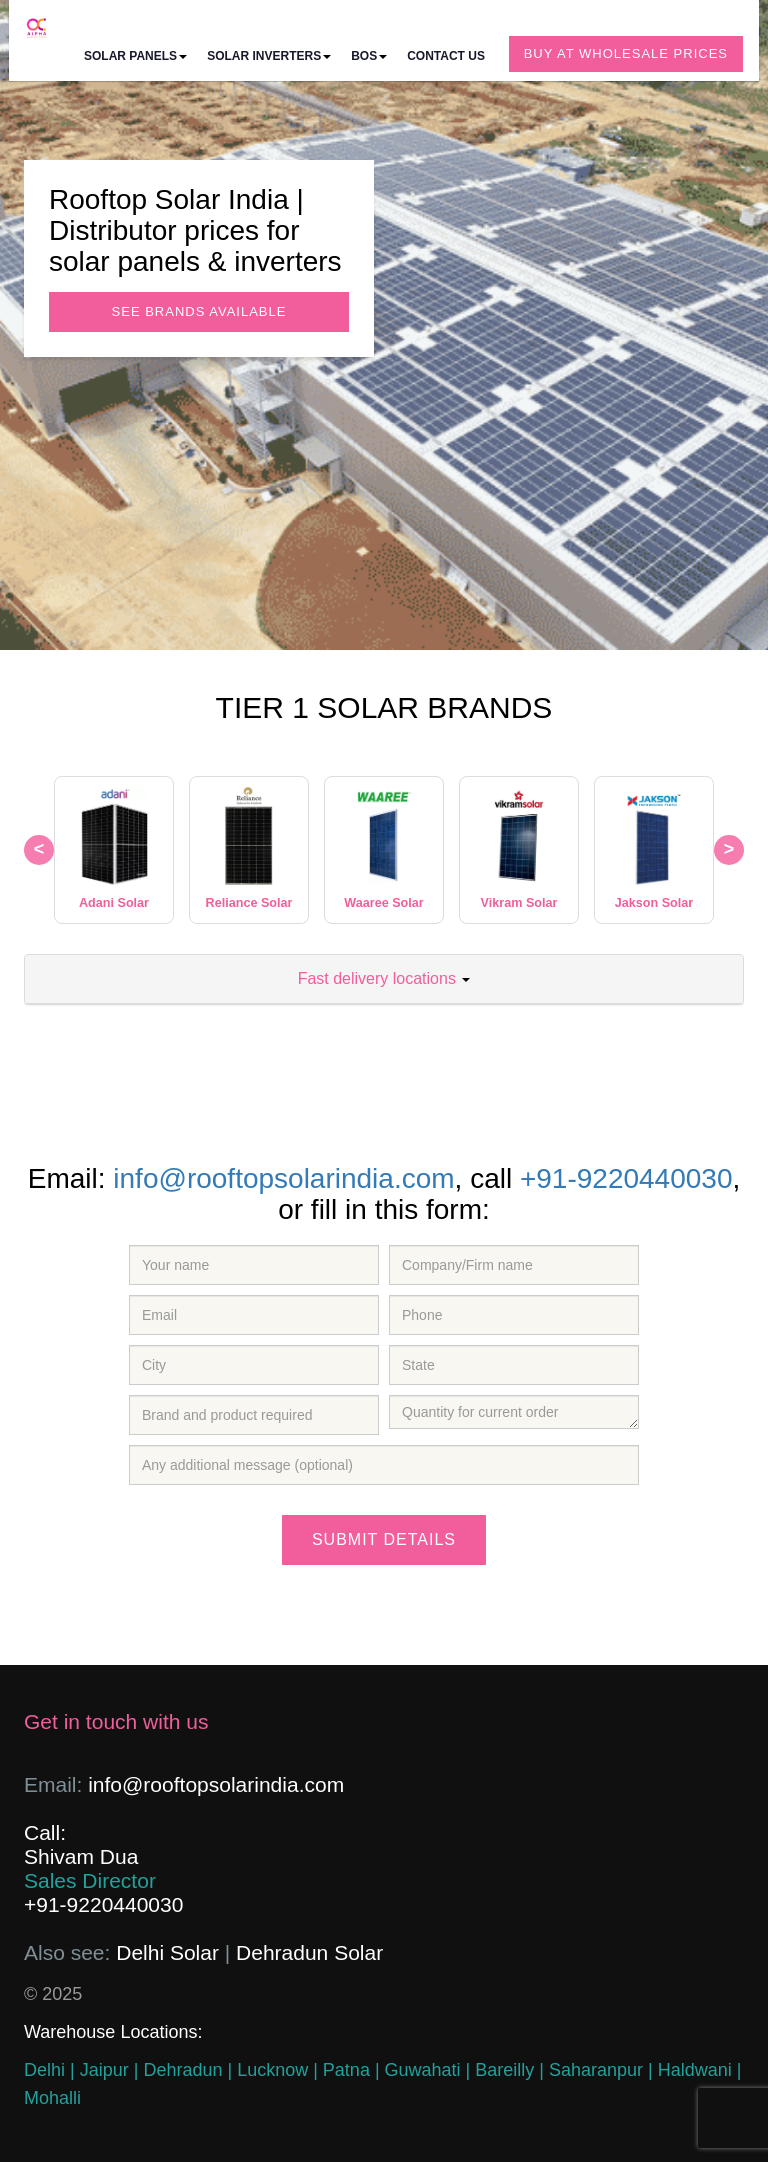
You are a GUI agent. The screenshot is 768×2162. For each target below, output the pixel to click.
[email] (254, 1315)
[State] (514, 1365)
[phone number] (514, 1315)
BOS (369, 56)
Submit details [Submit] (384, 1539)
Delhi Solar (167, 1952)
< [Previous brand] (39, 849)
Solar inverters (269, 56)
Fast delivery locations (384, 978)
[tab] (384, 979)
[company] (514, 1265)
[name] (254, 1265)
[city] (254, 1365)
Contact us (446, 56)
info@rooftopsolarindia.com (283, 1178)
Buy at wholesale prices (626, 53)
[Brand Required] (254, 1415)
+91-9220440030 (626, 1178)
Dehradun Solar (309, 1952)
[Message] (384, 1465)
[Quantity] (514, 1412)
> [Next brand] (729, 849)
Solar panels (135, 56)
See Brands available (199, 311)
